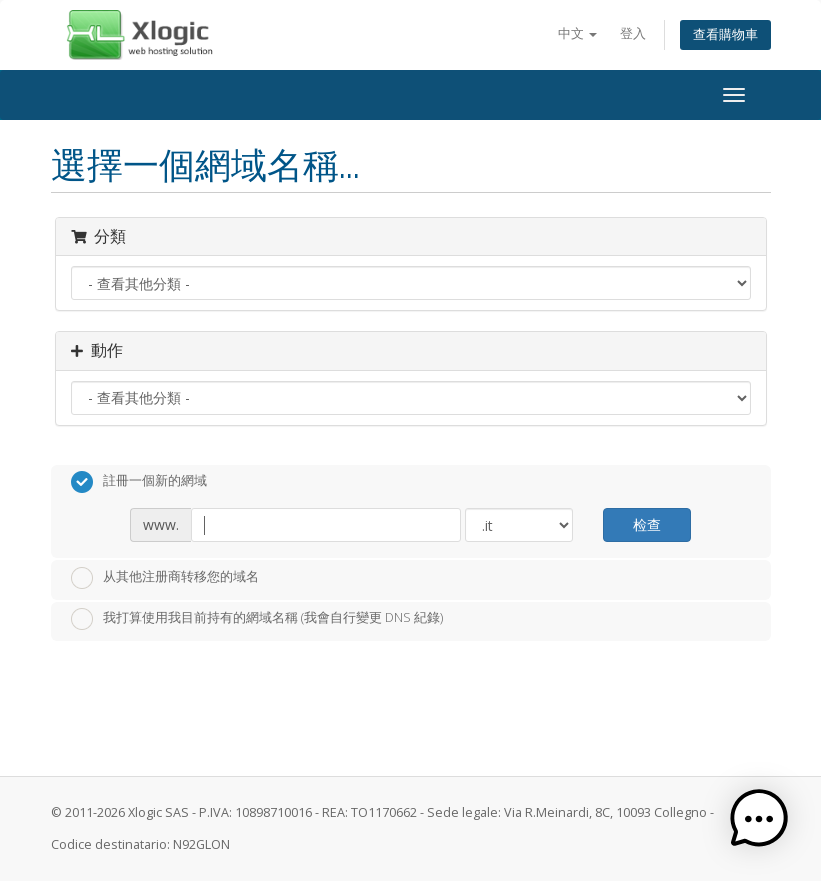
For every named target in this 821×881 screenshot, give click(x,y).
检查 (647, 524)
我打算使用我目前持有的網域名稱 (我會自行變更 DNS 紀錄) (257, 619)
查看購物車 (725, 34)
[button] (759, 819)
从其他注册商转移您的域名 (165, 578)
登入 (633, 33)
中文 (577, 33)
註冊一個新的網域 (139, 482)
